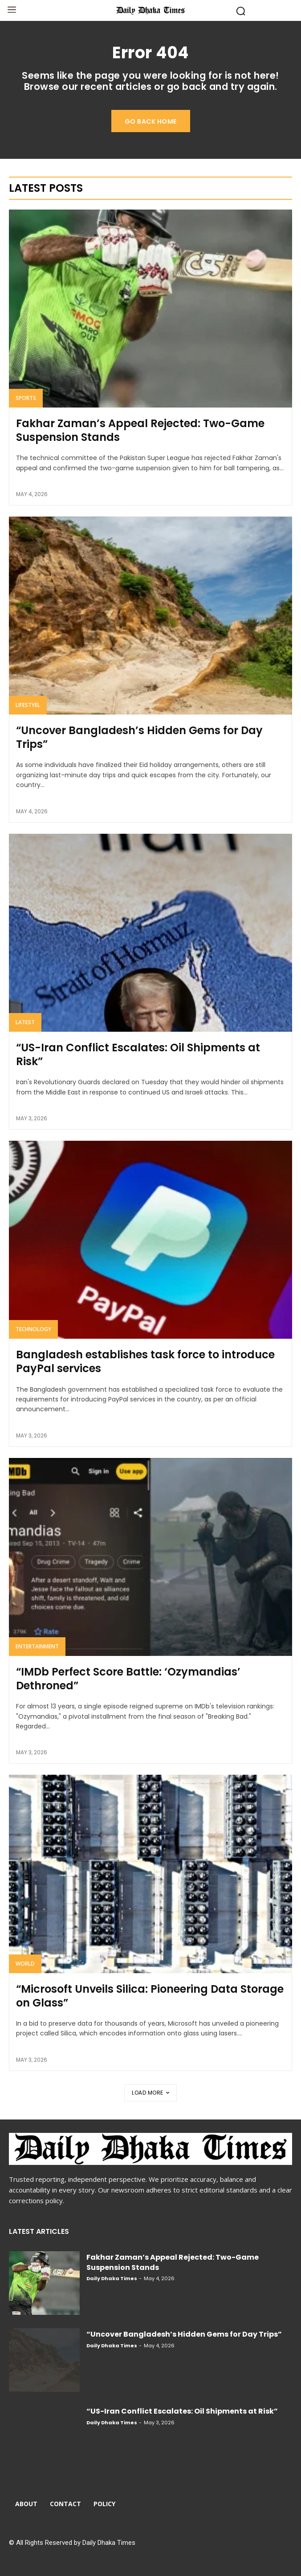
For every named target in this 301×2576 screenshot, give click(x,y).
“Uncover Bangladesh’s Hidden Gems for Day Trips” (139, 737)
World (25, 1963)
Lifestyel (28, 705)
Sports (26, 398)
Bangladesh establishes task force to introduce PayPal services (145, 1361)
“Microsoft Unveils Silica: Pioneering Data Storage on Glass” (150, 1996)
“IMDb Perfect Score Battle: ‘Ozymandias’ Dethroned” (128, 1678)
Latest (25, 1022)
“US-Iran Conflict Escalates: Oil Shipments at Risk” (138, 1054)
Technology (33, 1329)
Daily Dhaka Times (111, 2278)
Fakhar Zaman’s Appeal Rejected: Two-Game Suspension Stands (140, 430)
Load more (150, 2092)
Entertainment (37, 1646)
